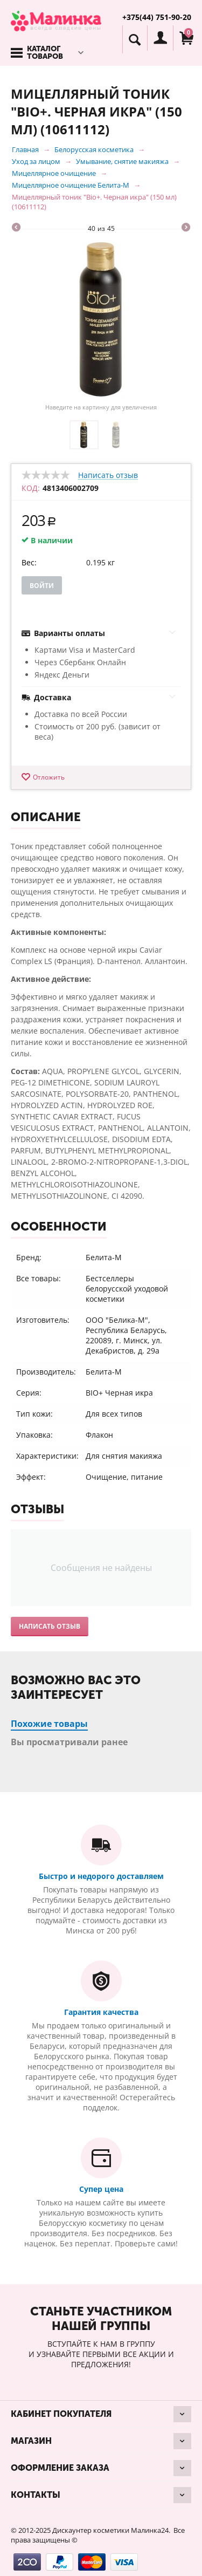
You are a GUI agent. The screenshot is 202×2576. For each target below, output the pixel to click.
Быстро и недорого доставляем (101, 1876)
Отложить (49, 777)
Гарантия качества (101, 2012)
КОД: (31, 488)
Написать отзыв (108, 476)
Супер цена (101, 2189)
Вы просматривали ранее (69, 1742)
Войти (42, 585)
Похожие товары (49, 1724)
